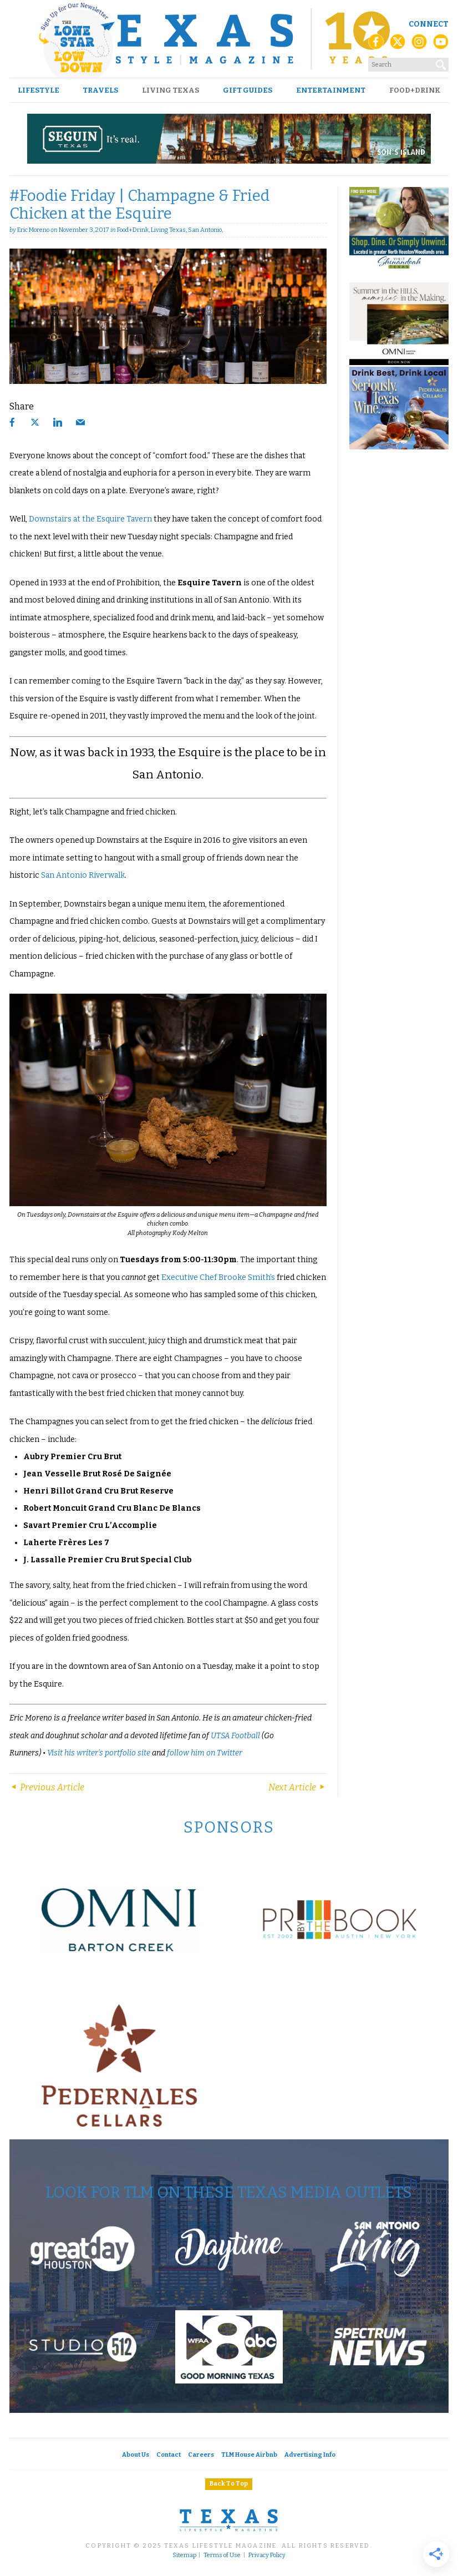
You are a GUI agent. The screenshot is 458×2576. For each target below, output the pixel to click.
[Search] (441, 62)
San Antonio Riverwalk (83, 875)
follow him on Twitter (204, 1753)
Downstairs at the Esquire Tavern (90, 519)
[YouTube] (441, 45)
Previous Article (46, 1787)
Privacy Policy (267, 2555)
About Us (135, 2454)
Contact (168, 2454)
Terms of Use (222, 2555)
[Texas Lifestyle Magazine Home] (229, 38)
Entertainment (330, 90)
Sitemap (184, 2555)
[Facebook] (376, 45)
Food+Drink (415, 90)
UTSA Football (235, 1735)
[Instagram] (419, 45)
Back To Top (229, 2483)
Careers (201, 2454)
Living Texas (170, 90)
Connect (429, 24)
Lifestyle (38, 90)
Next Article (297, 1787)
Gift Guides (247, 90)
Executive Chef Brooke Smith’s (218, 1277)
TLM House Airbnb (249, 2454)
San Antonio (205, 230)
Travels (100, 90)
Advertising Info (309, 2454)
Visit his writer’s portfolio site (98, 1753)
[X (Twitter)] (397, 45)
